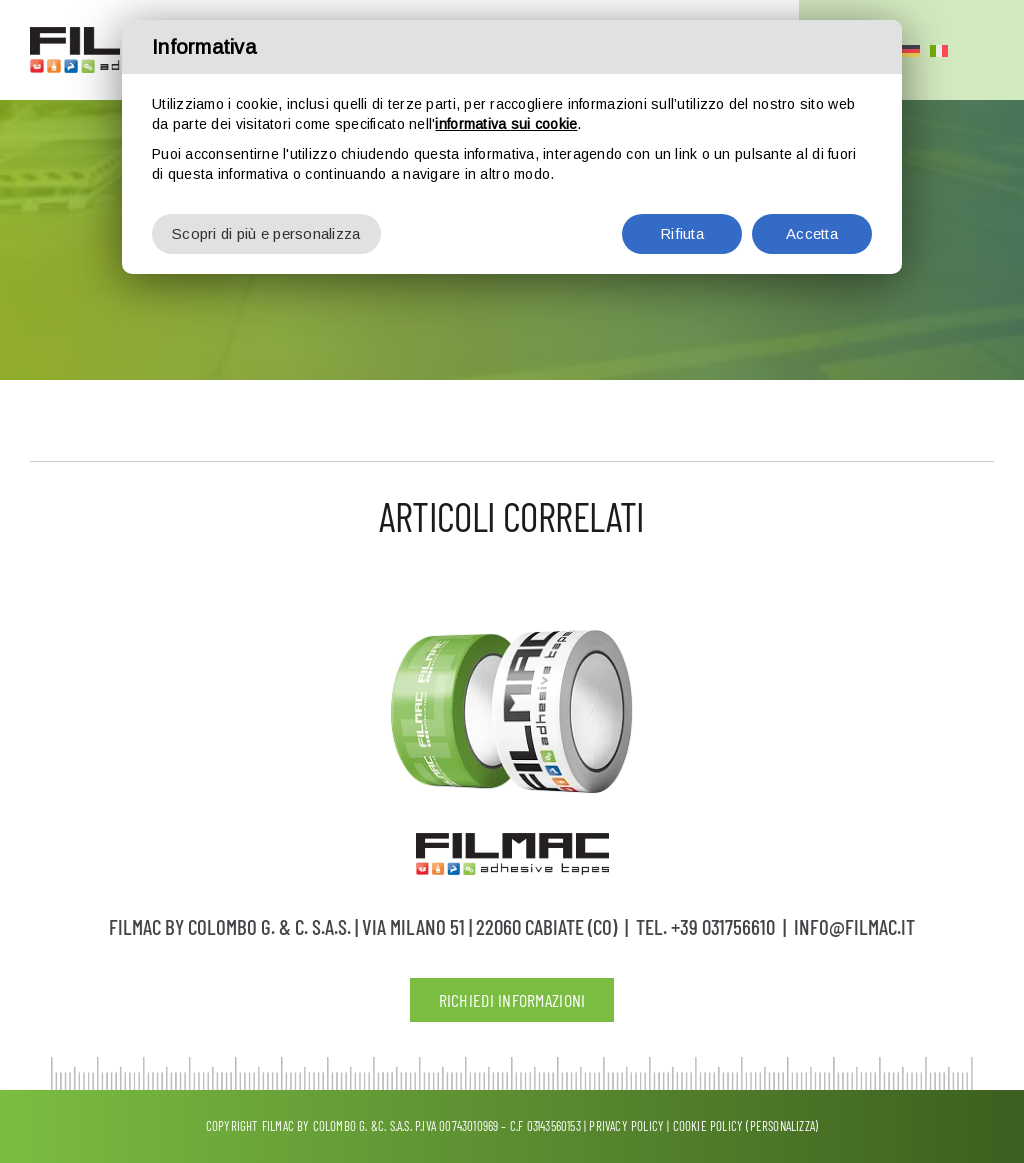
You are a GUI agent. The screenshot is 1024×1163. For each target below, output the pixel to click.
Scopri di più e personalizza (266, 216)
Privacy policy (626, 1126)
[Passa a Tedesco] (911, 50)
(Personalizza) (782, 1126)
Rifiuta (682, 216)
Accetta (812, 216)
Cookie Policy (708, 1126)
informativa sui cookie (506, 107)
